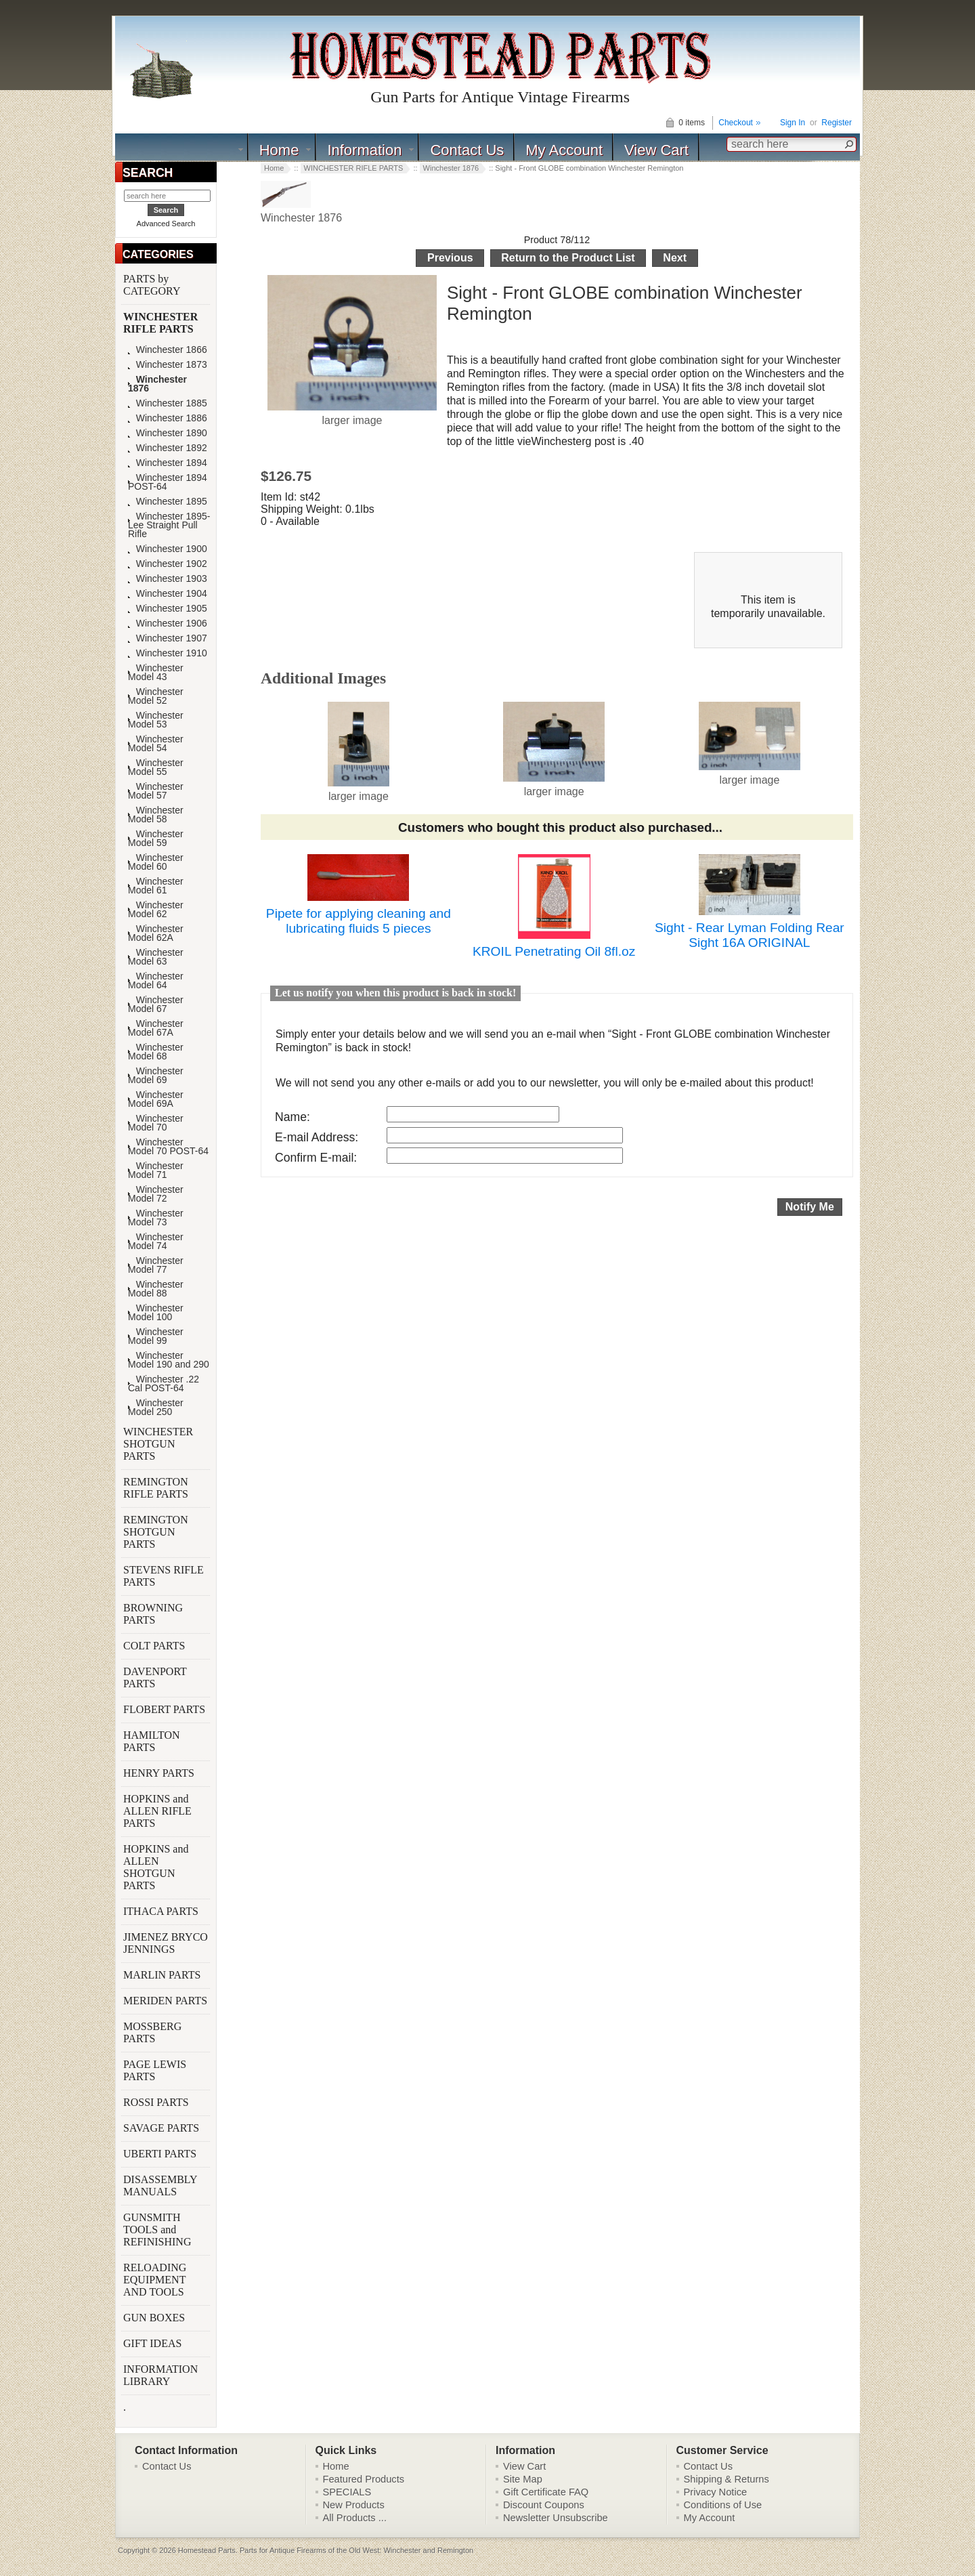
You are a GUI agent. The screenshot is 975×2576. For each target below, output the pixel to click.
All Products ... (355, 2517)
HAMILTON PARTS (151, 1741)
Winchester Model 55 (155, 767)
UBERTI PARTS (161, 2153)
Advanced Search (166, 223)
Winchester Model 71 (155, 1170)
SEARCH (148, 173)
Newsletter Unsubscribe (555, 2517)
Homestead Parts (207, 2550)
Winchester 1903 (167, 578)
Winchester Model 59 (155, 838)
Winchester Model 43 (155, 672)
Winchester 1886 (167, 418)
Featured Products (364, 2479)
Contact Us (467, 150)
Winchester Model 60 (155, 862)
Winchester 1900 (167, 549)
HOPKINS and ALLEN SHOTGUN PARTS (155, 1867)
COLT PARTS (154, 1645)
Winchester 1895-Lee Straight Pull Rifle (169, 525)
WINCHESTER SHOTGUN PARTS (158, 1444)
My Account (564, 150)
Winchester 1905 (167, 608)
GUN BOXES (155, 2317)
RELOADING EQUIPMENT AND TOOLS (155, 2280)
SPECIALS (347, 2492)
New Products (354, 2504)
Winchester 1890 (167, 433)
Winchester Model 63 (155, 957)
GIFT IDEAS (153, 2343)
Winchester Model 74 (155, 1241)
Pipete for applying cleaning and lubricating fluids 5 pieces (358, 920)
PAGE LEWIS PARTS (154, 2070)
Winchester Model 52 (155, 696)
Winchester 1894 (167, 463)
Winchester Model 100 (155, 1313)
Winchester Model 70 (155, 1123)
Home (279, 150)
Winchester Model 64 (155, 981)
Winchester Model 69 (155, 1075)
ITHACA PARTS (162, 1911)
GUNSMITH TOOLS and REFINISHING (158, 2229)
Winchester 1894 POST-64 (167, 482)
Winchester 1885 (167, 403)
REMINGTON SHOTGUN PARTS (155, 1532)
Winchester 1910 (167, 653)
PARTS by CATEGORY (153, 285)
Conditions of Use (723, 2504)
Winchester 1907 (167, 638)
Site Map (522, 2479)
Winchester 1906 (167, 623)
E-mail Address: (316, 1137)
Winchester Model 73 (155, 1218)
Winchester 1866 (167, 349)
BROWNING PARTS (153, 1614)
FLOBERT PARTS (164, 1709)
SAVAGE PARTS (162, 2128)
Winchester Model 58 (155, 815)
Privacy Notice (716, 2492)
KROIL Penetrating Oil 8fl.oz (554, 951)
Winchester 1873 (167, 364)
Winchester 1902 (167, 563)
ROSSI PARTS (156, 2102)
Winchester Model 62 (155, 910)
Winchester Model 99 (155, 1336)
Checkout (735, 122)
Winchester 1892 (167, 448)
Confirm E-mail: (316, 1157)
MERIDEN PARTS (166, 2000)
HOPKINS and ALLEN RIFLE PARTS (157, 1811)
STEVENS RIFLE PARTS (163, 1576)
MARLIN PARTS (163, 1975)
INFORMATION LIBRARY (160, 2375)
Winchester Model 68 (155, 1052)
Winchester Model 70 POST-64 (168, 1147)
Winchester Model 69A (155, 1099)
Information (364, 150)
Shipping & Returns (726, 2479)
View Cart (656, 150)
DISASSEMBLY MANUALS (160, 2185)
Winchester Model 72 (155, 1194)
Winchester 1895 (167, 501)
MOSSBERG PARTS (152, 2032)
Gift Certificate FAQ (545, 2492)
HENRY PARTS (160, 1773)
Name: (292, 1117)
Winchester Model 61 (155, 886)
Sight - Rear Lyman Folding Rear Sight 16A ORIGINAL (749, 935)
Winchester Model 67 (155, 1004)
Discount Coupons (543, 2504)
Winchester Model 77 (155, 1265)
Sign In (792, 122)
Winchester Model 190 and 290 (168, 1360)
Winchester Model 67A (155, 1028)
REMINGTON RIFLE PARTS (157, 1488)
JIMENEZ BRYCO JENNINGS (165, 1943)
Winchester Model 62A (155, 933)
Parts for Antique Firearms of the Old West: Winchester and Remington (356, 2550)
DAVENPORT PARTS (155, 1677)
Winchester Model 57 (155, 791)
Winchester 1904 (167, 593)
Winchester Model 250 (155, 1407)
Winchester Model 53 (155, 720)
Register (836, 122)
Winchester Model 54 (155, 744)
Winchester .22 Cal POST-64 (163, 1384)
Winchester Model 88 (155, 1289)
